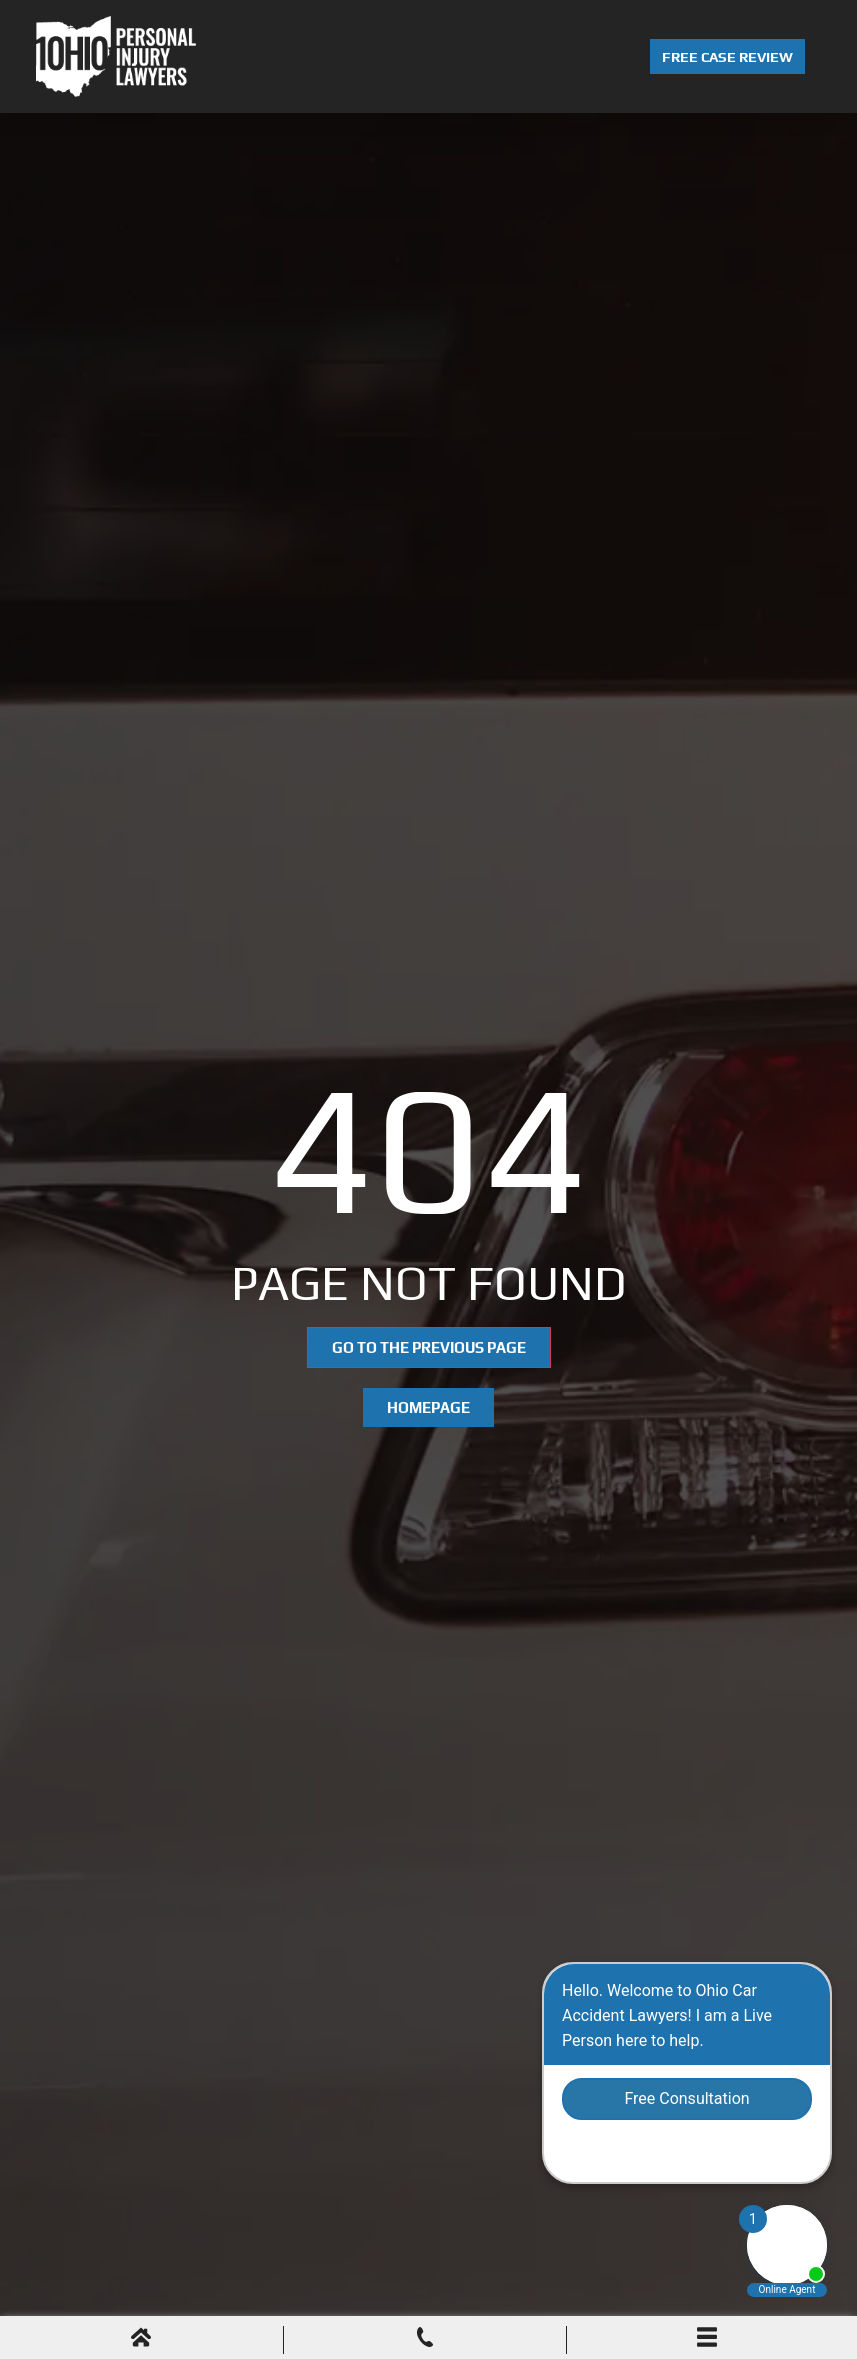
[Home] (141, 2339)
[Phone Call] (425, 2339)
